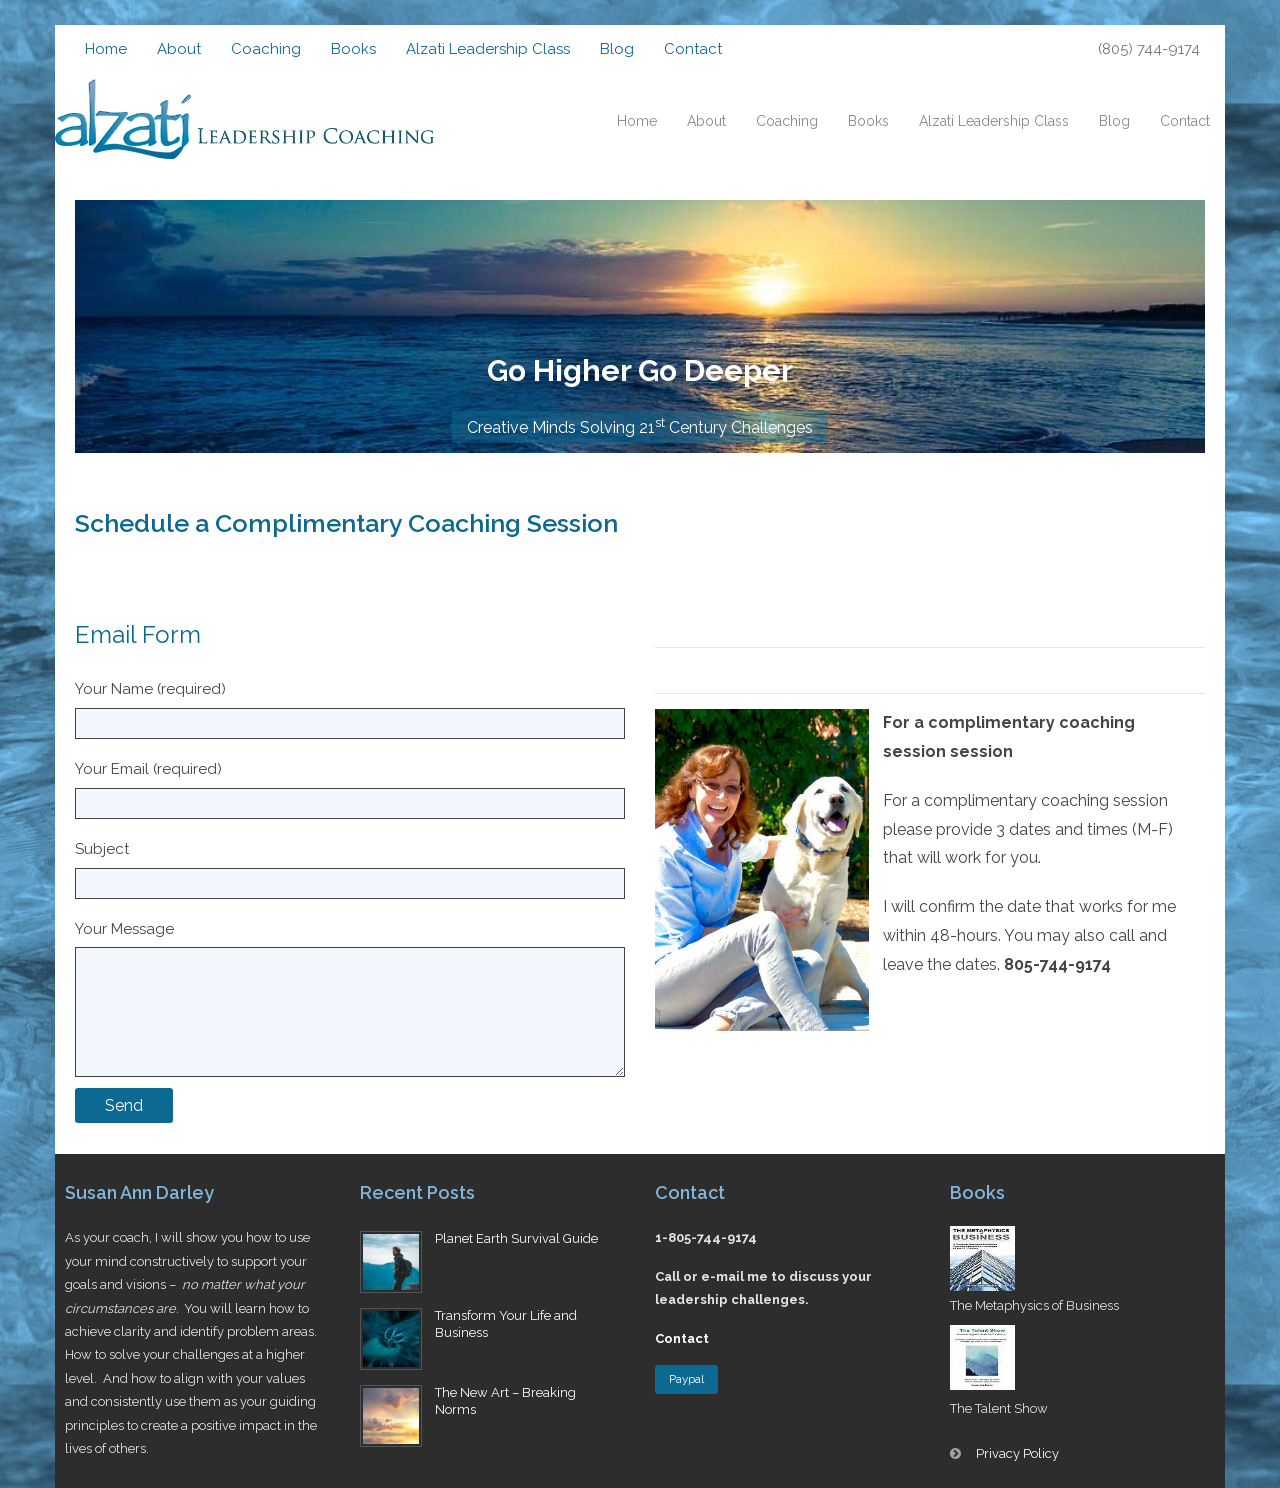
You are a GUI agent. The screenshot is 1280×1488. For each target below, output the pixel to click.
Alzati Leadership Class (488, 49)
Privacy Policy (1017, 1453)
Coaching (266, 49)
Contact (693, 49)
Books (353, 49)
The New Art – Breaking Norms (505, 1401)
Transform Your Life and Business (506, 1324)
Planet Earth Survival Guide (516, 1238)
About (179, 49)
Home (106, 49)
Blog (617, 49)
